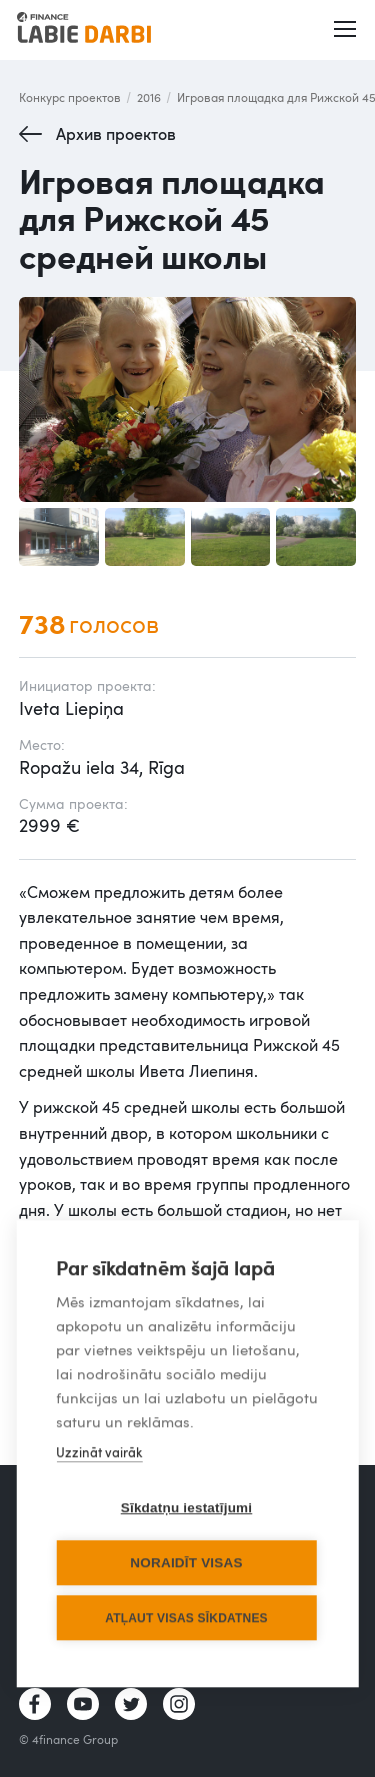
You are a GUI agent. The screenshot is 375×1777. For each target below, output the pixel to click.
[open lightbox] (188, 399)
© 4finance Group (68, 1739)
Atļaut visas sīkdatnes (186, 1618)
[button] (346, 30)
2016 (149, 97)
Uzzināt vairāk (99, 1453)
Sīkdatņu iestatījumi (187, 1508)
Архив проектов (116, 134)
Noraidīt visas (186, 1563)
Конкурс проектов (70, 97)
